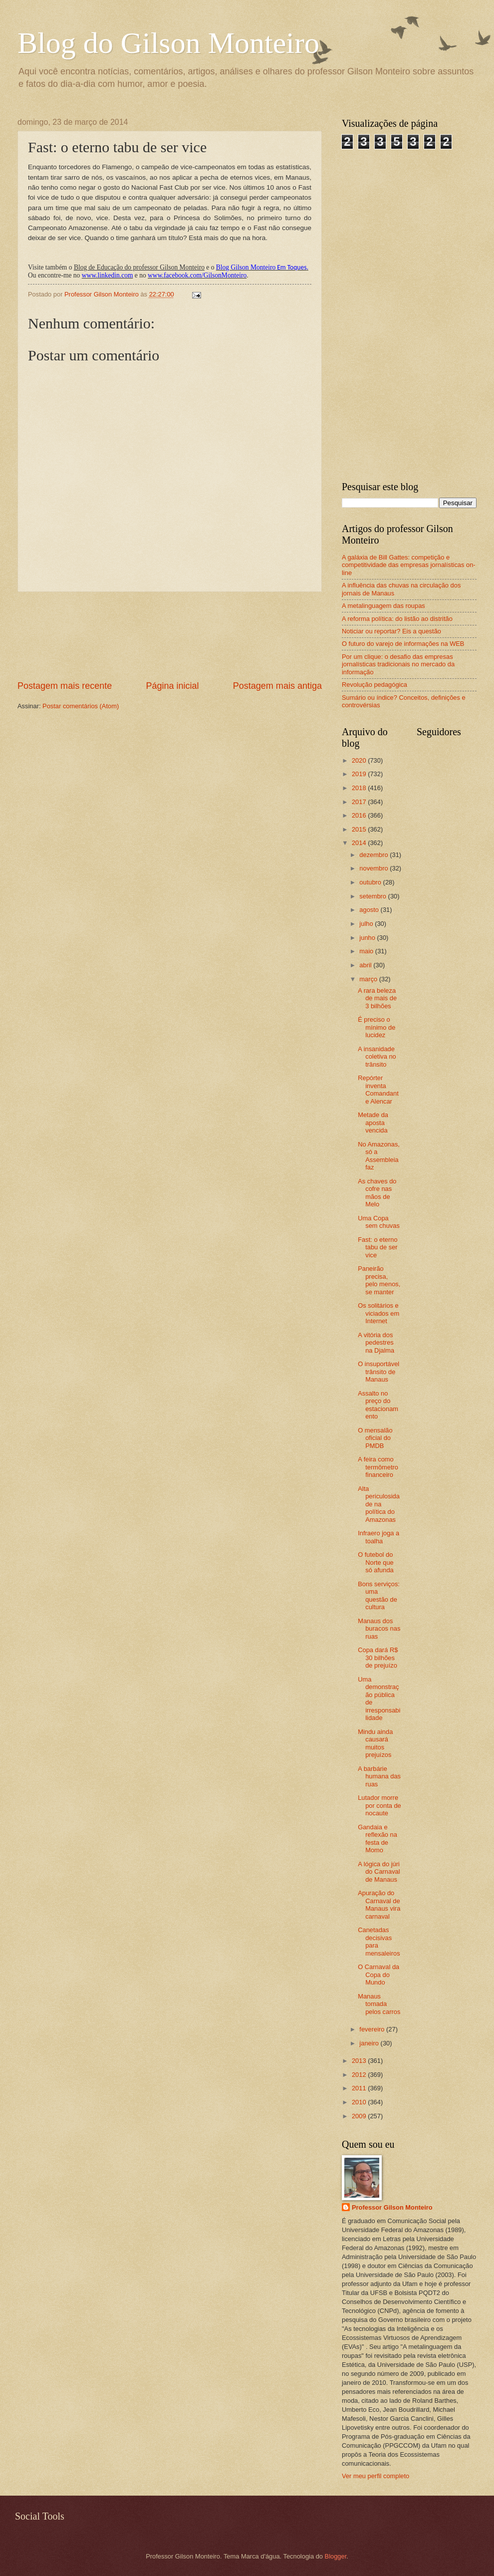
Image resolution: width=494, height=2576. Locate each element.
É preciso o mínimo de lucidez (376, 1027)
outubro (371, 882)
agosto (369, 909)
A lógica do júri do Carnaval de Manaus (379, 1871)
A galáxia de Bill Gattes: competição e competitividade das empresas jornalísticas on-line (409, 565)
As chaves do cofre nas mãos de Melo (377, 1192)
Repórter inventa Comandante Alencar (378, 1089)
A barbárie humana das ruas (379, 1776)
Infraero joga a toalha (378, 1536)
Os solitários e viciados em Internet (378, 1313)
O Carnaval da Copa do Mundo (378, 1974)
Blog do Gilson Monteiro (168, 42)
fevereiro (372, 2029)
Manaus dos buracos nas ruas (379, 1628)
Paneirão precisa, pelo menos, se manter (379, 1280)
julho (367, 923)
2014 (360, 843)
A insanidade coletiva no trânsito (377, 1056)
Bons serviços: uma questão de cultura (379, 1595)
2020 (360, 760)
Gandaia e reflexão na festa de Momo (377, 1838)
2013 (360, 2060)
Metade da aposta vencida (373, 1122)
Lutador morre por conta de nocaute (379, 1805)
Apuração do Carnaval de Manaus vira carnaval (379, 1904)
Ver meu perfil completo (375, 2476)
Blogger (336, 2556)
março (369, 979)
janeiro (369, 2043)
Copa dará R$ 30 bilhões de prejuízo (378, 1657)
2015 (360, 829)
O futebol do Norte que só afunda (376, 1562)
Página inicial (172, 686)
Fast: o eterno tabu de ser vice (377, 1247)
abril (366, 965)
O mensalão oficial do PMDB (375, 1438)
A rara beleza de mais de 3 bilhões (377, 998)
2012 (360, 2074)
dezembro (374, 855)
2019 (360, 774)
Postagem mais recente (64, 686)
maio (367, 951)
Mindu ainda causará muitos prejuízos (375, 1743)
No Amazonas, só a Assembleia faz (379, 1156)
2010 (360, 2102)
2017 (360, 802)
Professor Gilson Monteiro (392, 2207)
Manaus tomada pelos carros (379, 2004)
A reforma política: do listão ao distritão (397, 618)
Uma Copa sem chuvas (379, 1221)
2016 (360, 815)
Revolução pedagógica (374, 684)
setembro (373, 896)
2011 (360, 2088)
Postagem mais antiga (277, 686)
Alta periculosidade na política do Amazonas (379, 1504)
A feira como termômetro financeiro (378, 1466)
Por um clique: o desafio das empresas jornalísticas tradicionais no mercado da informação (398, 664)
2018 (360, 788)
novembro (374, 868)
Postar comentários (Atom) (80, 706)
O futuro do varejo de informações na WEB (403, 643)
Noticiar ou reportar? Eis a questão (391, 631)
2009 (360, 2116)
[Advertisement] (170, 636)
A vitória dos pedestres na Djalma (376, 1342)
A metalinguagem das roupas (383, 605)
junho (368, 937)
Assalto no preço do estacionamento (378, 1405)
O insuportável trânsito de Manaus (378, 1371)
